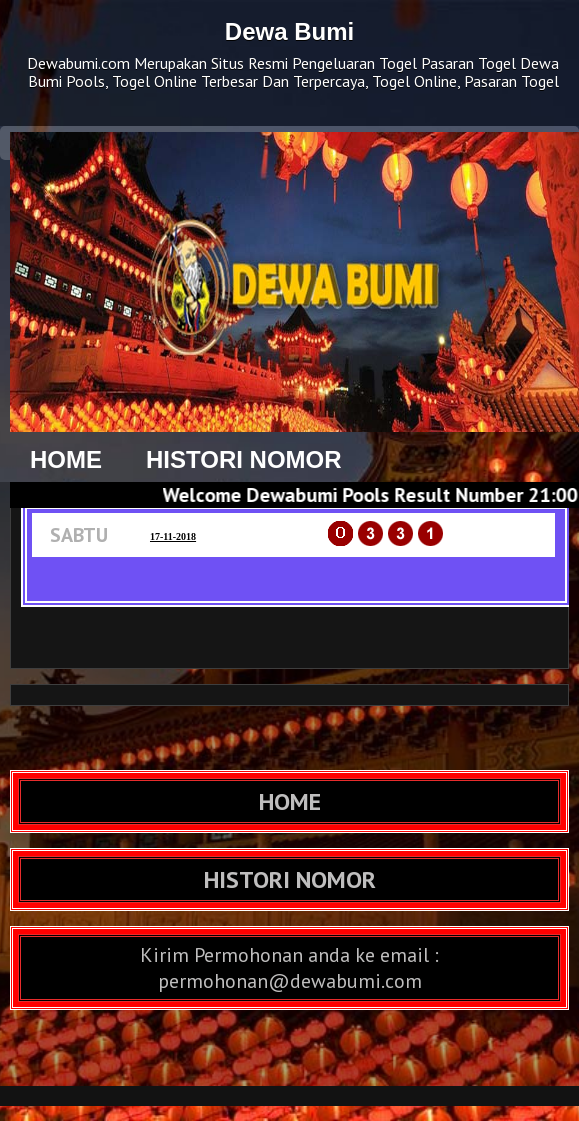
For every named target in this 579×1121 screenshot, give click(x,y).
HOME (66, 459)
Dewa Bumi (289, 31)
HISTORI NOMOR (244, 459)
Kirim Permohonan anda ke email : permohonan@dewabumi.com (289, 968)
